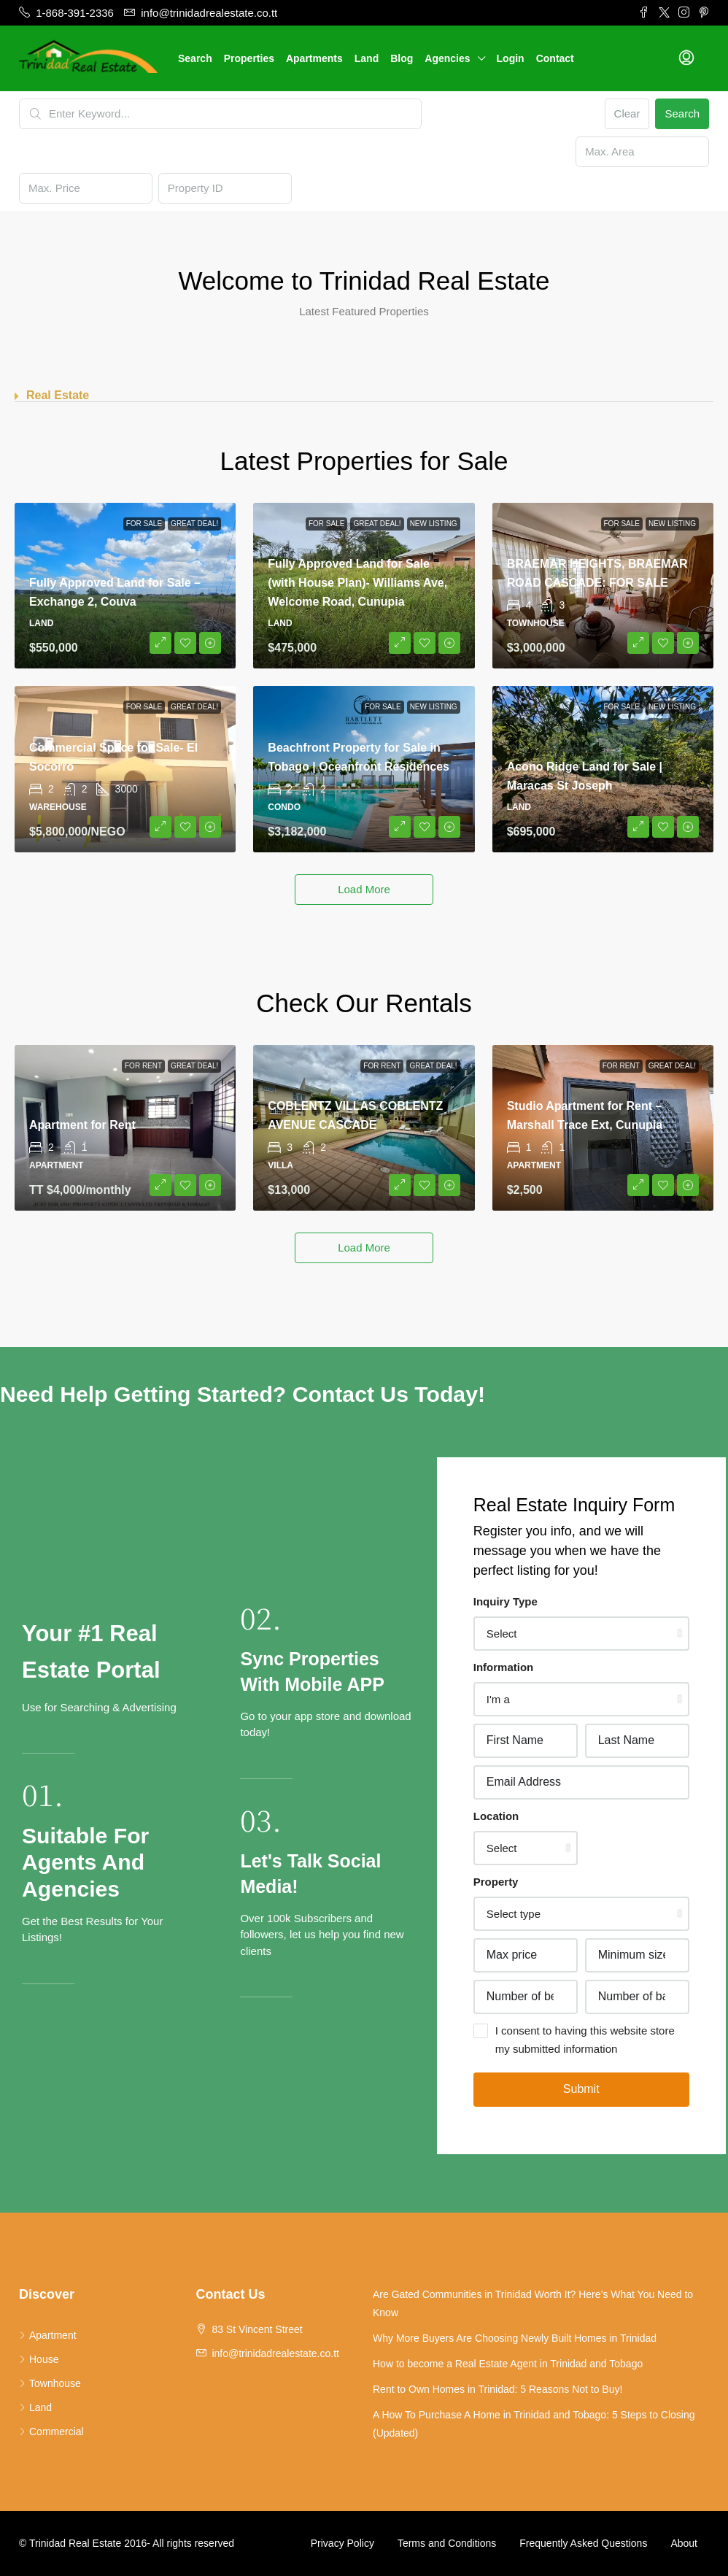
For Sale (144, 524)
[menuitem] (686, 58)
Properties (249, 58)
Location (496, 1816)
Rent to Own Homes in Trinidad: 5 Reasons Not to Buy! (497, 2389)
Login (510, 58)
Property (496, 1881)
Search (195, 58)
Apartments (314, 58)
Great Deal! (194, 524)
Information (503, 1667)
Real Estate (57, 395)
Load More (364, 889)
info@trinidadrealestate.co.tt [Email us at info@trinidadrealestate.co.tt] (275, 2353)
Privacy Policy (342, 2543)
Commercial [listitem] (51, 2431)
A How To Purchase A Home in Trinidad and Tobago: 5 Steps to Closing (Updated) (534, 2424)
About (683, 2543)
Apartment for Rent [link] (82, 1125)
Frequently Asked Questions (583, 2543)
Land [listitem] (35, 2407)
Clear (627, 113)
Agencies (447, 58)
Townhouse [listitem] (50, 2383)
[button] (364, 396)
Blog (401, 58)
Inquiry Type (505, 1601)
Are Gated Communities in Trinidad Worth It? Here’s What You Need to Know (533, 2303)
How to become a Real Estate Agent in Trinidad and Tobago (508, 2363)
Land (367, 58)
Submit (581, 2089)
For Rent (143, 1066)
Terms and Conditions (447, 2543)
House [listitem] (38, 2359)
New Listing (433, 524)
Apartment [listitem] (48, 2335)
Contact (555, 58)
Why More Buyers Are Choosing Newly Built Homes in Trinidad (515, 2338)
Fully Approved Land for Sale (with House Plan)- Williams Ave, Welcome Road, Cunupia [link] (357, 583)
